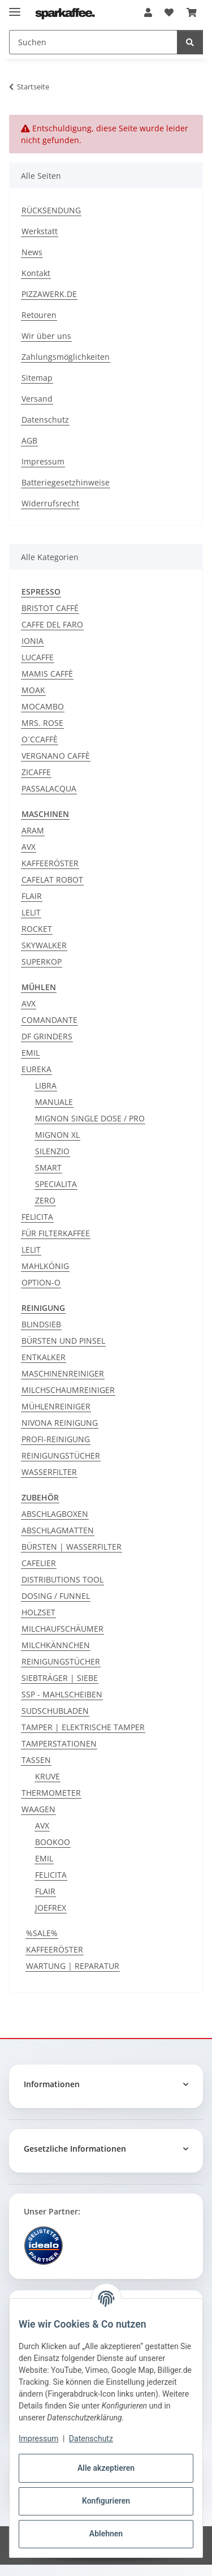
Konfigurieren (106, 2500)
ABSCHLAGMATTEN (57, 1530)
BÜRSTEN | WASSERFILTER (71, 1546)
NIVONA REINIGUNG (59, 1422)
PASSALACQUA (48, 788)
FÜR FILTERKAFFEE (55, 1233)
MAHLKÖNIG (45, 1266)
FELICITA (37, 1216)
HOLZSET (38, 1612)
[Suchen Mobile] (93, 42)
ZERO (45, 1200)
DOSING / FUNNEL (55, 1595)
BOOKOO (52, 1842)
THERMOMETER (51, 1792)
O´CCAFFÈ (39, 739)
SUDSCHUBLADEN (55, 1710)
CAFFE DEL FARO (52, 624)
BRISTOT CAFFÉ (50, 608)
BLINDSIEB (41, 1324)
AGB (29, 440)
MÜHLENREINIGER (55, 1406)
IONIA (32, 640)
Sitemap (37, 377)
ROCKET (36, 928)
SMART (48, 1167)
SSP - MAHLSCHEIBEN (61, 1694)
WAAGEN (38, 1809)
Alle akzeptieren (106, 2467)
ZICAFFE (36, 772)
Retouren (39, 314)
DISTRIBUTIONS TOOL (62, 1579)
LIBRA (46, 1085)
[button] (148, 12)
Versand (37, 398)
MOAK (33, 690)
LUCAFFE (37, 657)
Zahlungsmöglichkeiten (65, 356)
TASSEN (36, 1759)
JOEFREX (50, 1907)
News (31, 252)
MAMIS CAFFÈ (47, 673)
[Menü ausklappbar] (14, 7)
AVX (28, 846)
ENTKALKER (43, 1357)
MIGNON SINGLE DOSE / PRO (90, 1118)
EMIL (30, 1052)
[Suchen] (190, 42)
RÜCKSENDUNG (51, 210)
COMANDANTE (49, 1019)
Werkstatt (39, 231)
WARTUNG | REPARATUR (72, 1965)
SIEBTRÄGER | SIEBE (59, 1677)
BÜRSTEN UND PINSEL (63, 1340)
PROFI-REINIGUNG (55, 1439)
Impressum (38, 2438)
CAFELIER (38, 1563)
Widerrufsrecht (50, 503)
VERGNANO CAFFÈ (55, 755)
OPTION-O (40, 1282)
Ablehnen (106, 2533)
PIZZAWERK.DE (49, 294)
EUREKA (36, 1069)
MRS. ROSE (42, 722)
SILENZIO (52, 1151)
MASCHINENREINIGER (62, 1373)
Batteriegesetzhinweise (65, 482)
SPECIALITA (56, 1184)
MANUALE (54, 1101)
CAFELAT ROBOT (52, 879)
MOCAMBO (42, 706)
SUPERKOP (41, 961)
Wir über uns (46, 335)
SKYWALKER (44, 945)
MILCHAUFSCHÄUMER (62, 1628)
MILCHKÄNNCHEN (55, 1645)
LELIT (31, 912)
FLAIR (31, 896)
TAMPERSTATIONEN (59, 1743)
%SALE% (42, 1933)
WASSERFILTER (49, 1472)
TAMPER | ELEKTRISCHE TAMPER (83, 1727)
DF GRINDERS (46, 1036)
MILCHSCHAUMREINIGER (68, 1389)
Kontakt (35, 273)
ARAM (32, 830)
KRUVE (47, 1776)
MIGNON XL (57, 1134)
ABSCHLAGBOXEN (54, 1513)
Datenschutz (91, 2438)
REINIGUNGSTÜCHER (60, 1455)
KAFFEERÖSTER (50, 863)
